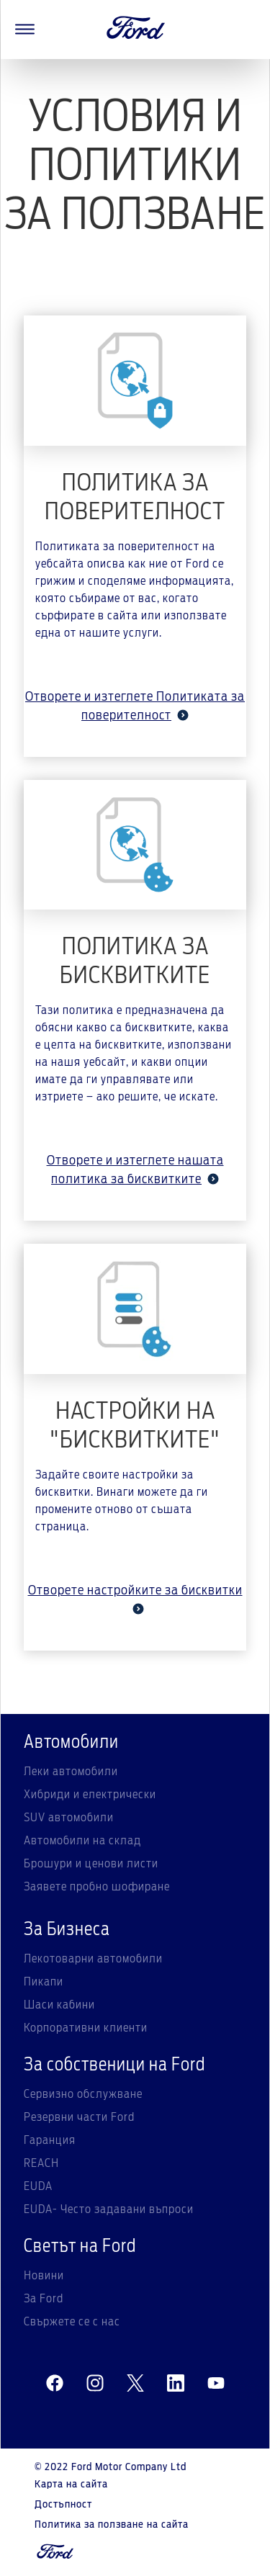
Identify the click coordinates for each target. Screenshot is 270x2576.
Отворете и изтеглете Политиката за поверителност (135, 706)
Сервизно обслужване (83, 2094)
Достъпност (63, 2505)
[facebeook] (54, 2384)
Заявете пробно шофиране (97, 1887)
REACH (41, 2163)
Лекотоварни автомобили (93, 1959)
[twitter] (135, 2384)
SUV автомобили (69, 1817)
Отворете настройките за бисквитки (135, 1599)
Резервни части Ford (79, 2117)
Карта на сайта (71, 2484)
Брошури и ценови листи (91, 1864)
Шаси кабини (59, 2005)
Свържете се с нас (72, 2322)
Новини (44, 2275)
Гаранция (50, 2140)
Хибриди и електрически (90, 1794)
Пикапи (43, 1982)
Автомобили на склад (82, 1840)
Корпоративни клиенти (86, 2028)
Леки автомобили (71, 1771)
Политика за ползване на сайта (112, 2525)
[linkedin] (175, 2384)
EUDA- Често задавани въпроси (109, 2209)
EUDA (38, 2186)
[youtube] (216, 2384)
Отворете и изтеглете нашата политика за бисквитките (135, 1170)
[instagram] (95, 2384)
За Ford (43, 2299)
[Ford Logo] (136, 29)
